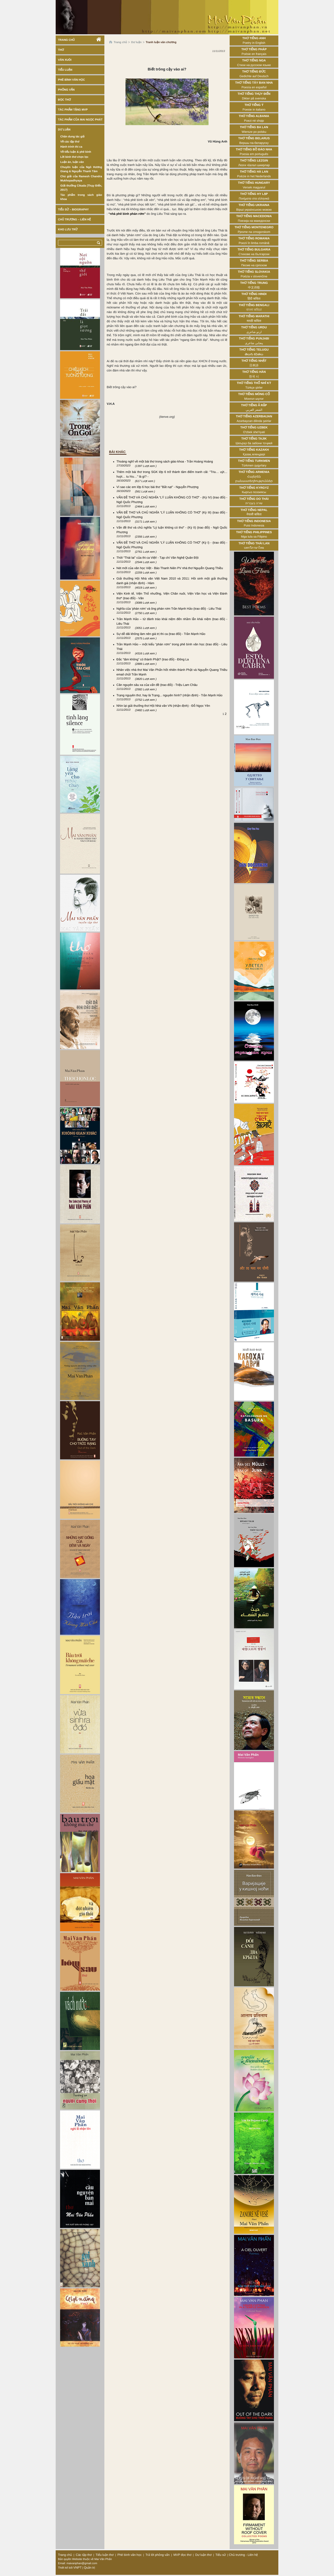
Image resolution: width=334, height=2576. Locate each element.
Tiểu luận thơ (105, 2555)
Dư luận (64, 129)
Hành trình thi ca (71, 146)
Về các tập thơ (69, 141)
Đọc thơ (64, 99)
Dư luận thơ (203, 2555)
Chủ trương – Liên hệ (74, 219)
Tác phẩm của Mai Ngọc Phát (80, 119)
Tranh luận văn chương (161, 42)
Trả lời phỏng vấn (157, 2555)
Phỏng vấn (66, 89)
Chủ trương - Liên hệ (243, 2555)
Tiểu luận (65, 69)
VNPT (77, 2567)
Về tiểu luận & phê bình (75, 151)
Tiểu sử (220, 2555)
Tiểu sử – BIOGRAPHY (73, 209)
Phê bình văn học (71, 79)
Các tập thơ (84, 2555)
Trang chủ (66, 39)
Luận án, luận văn (72, 162)
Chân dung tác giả (72, 136)
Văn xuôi (64, 59)
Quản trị (89, 2567)
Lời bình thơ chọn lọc (74, 156)
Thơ (61, 49)
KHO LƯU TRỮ (67, 229)
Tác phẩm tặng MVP (73, 109)
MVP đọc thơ (182, 2555)
